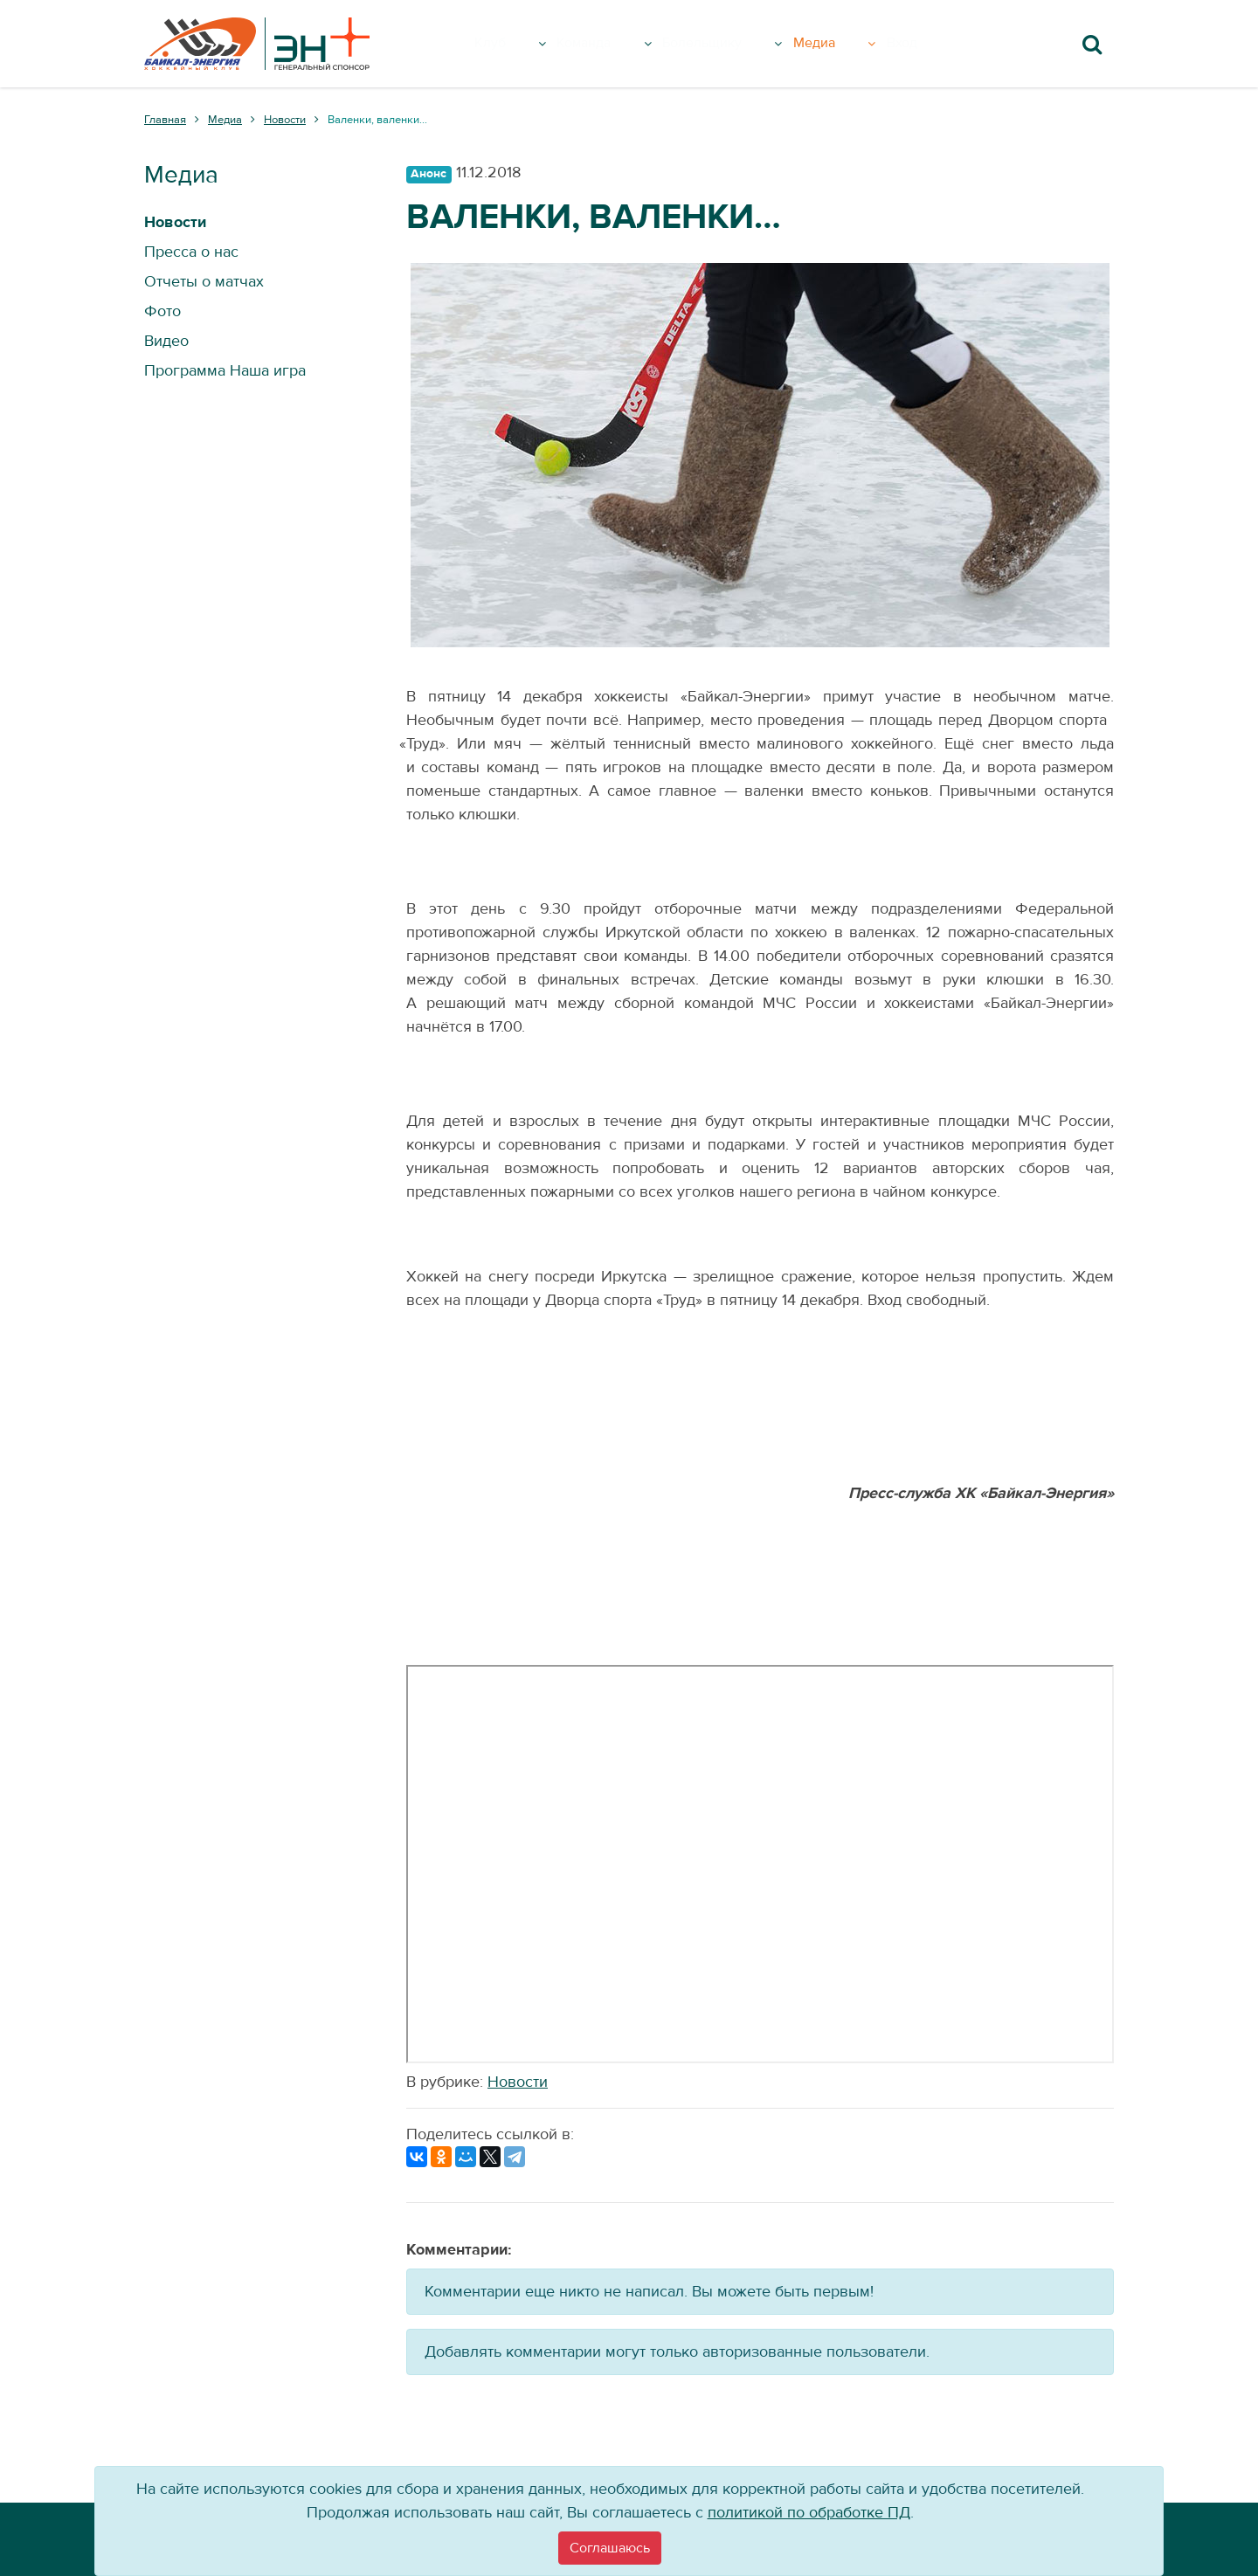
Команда (616, 43)
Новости (517, 2082)
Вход (930, 43)
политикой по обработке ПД (809, 2513)
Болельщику (741, 43)
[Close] (609, 2548)
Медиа (858, 43)
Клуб (523, 43)
